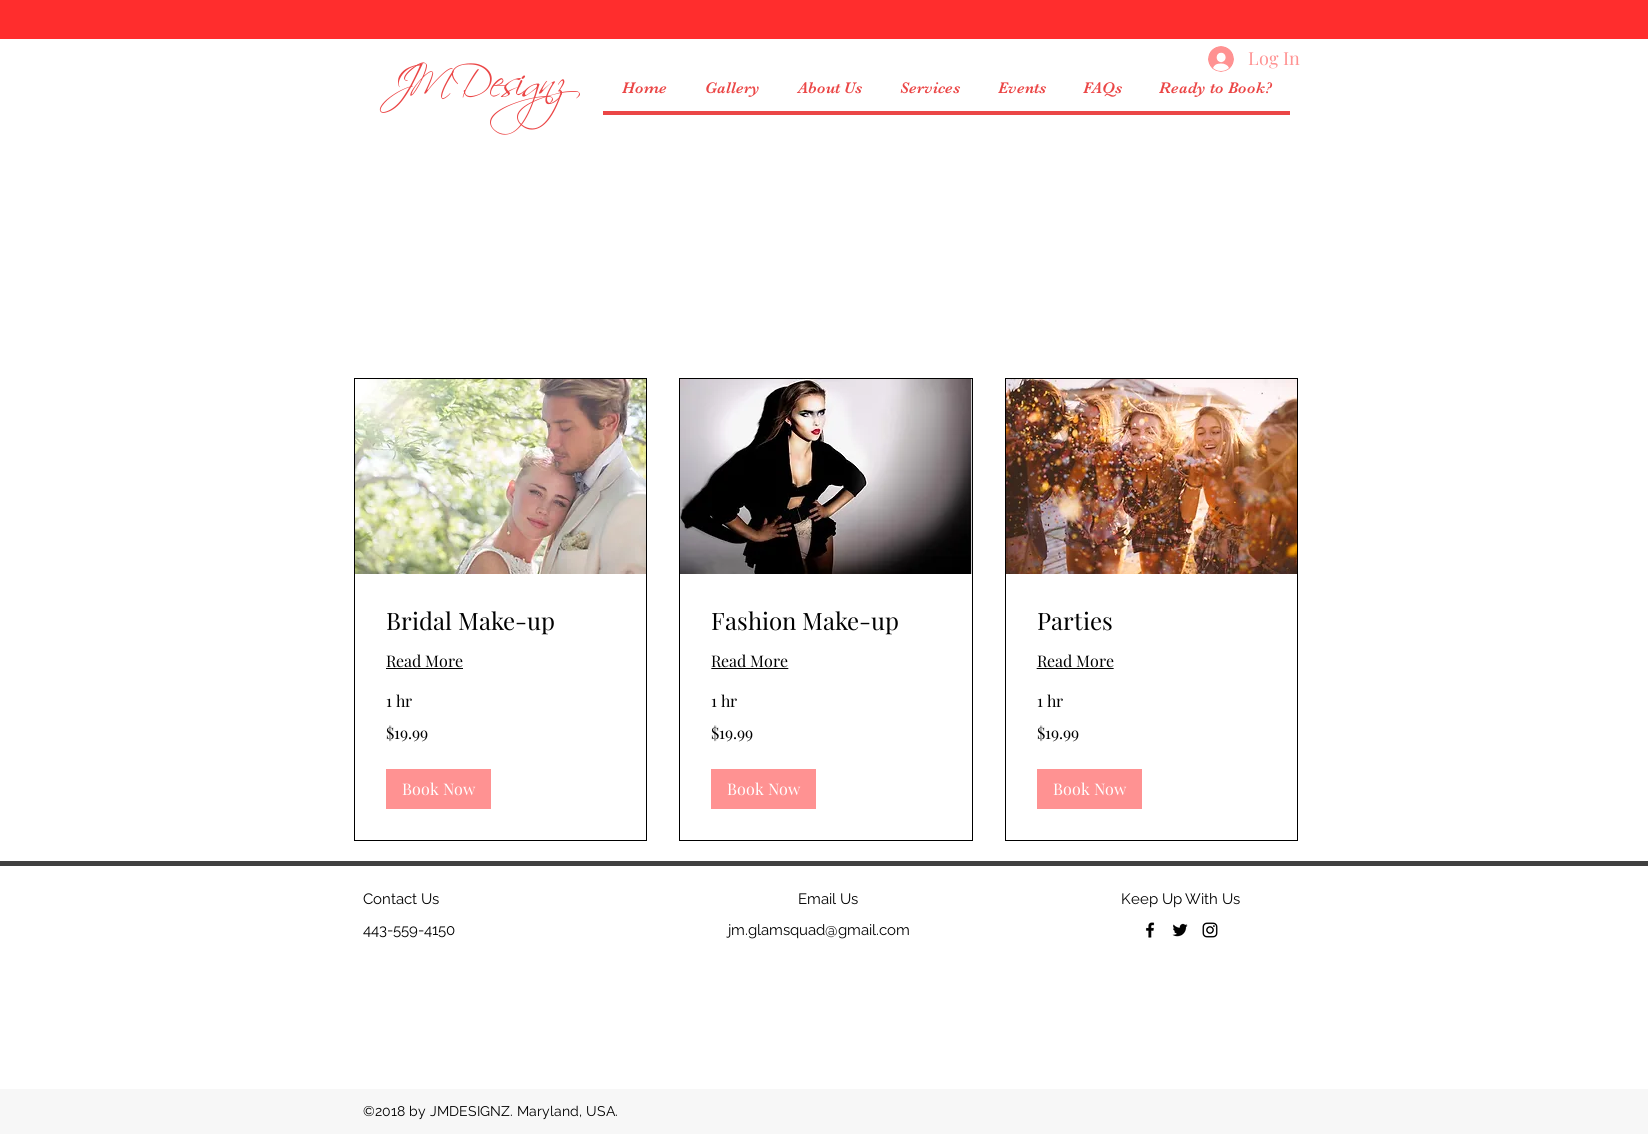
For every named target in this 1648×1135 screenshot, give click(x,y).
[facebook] (1150, 930)
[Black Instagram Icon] (1210, 930)
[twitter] (1180, 930)
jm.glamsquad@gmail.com (819, 930)
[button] (929, 88)
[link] (500, 621)
